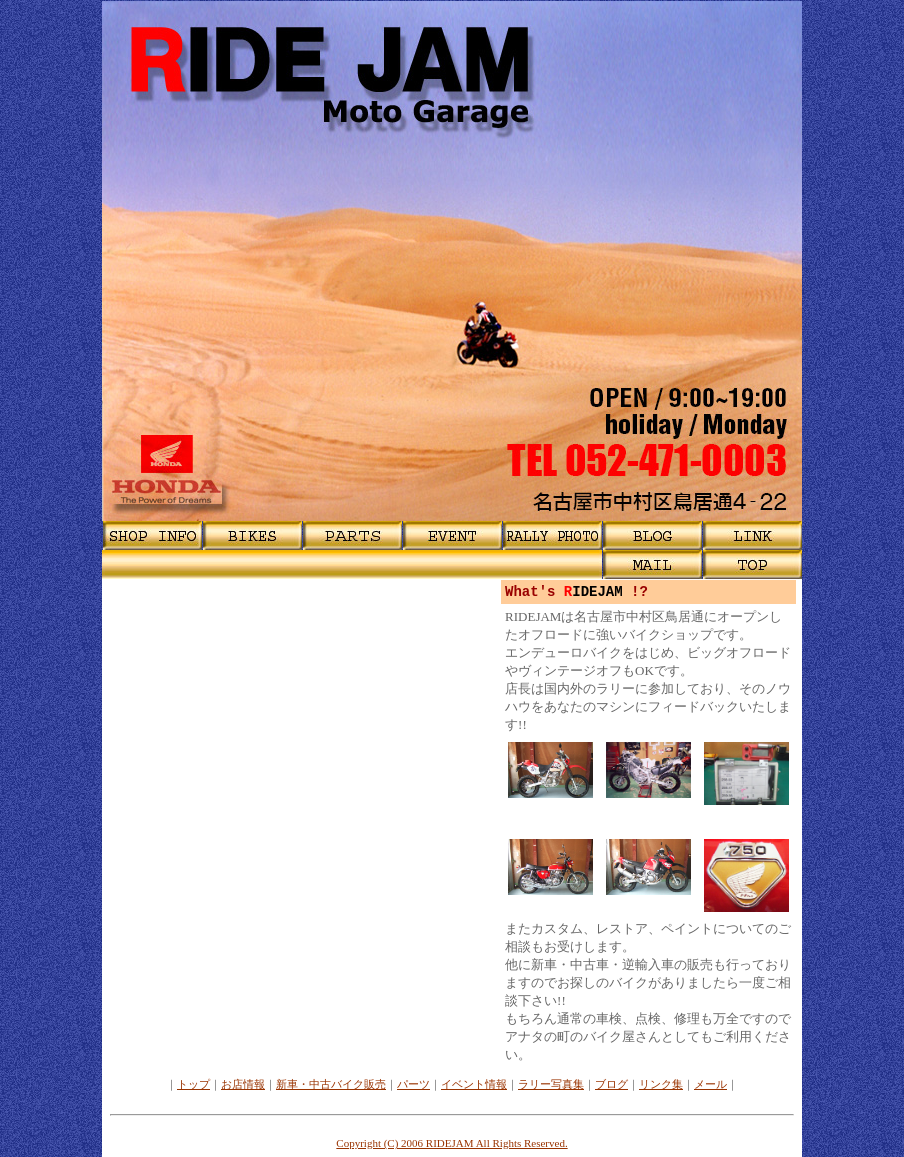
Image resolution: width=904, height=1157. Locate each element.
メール (710, 1084)
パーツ (413, 1084)
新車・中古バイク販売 (331, 1084)
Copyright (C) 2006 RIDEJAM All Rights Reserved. (451, 1143)
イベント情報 (474, 1084)
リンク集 (661, 1084)
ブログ (611, 1084)
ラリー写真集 (551, 1084)
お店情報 (243, 1084)
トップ (193, 1084)
